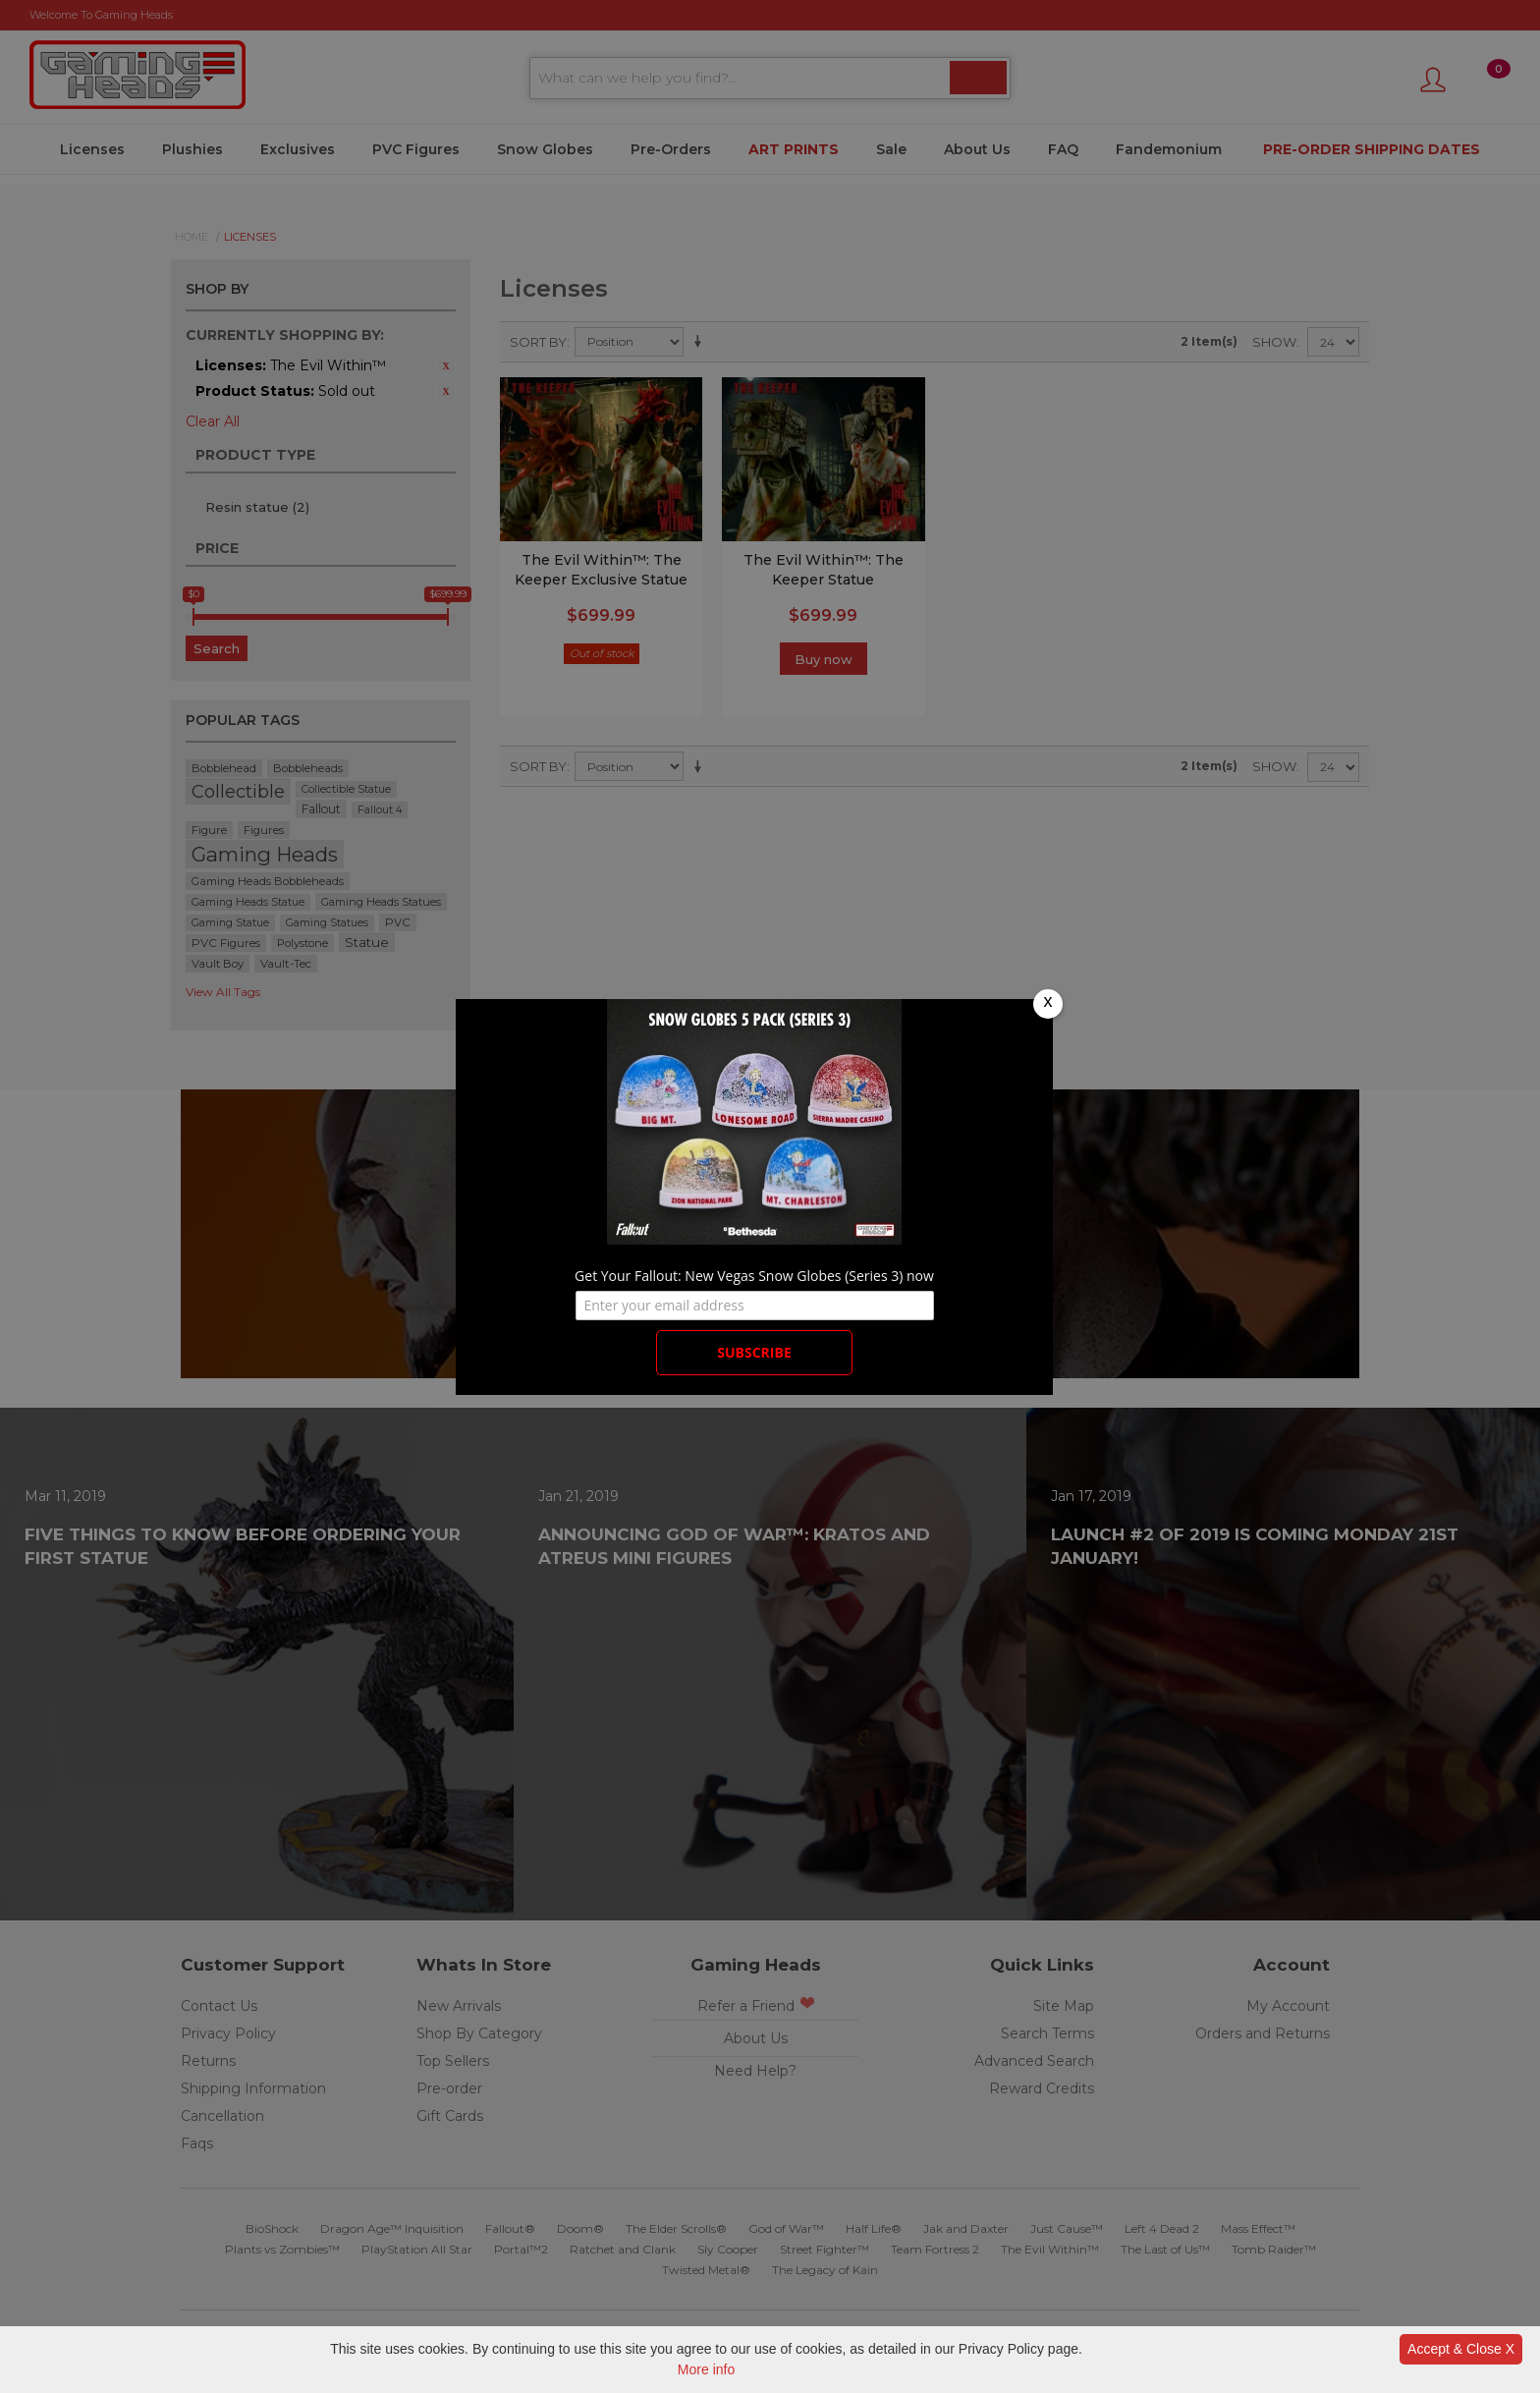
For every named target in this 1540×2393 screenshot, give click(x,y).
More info (706, 2369)
